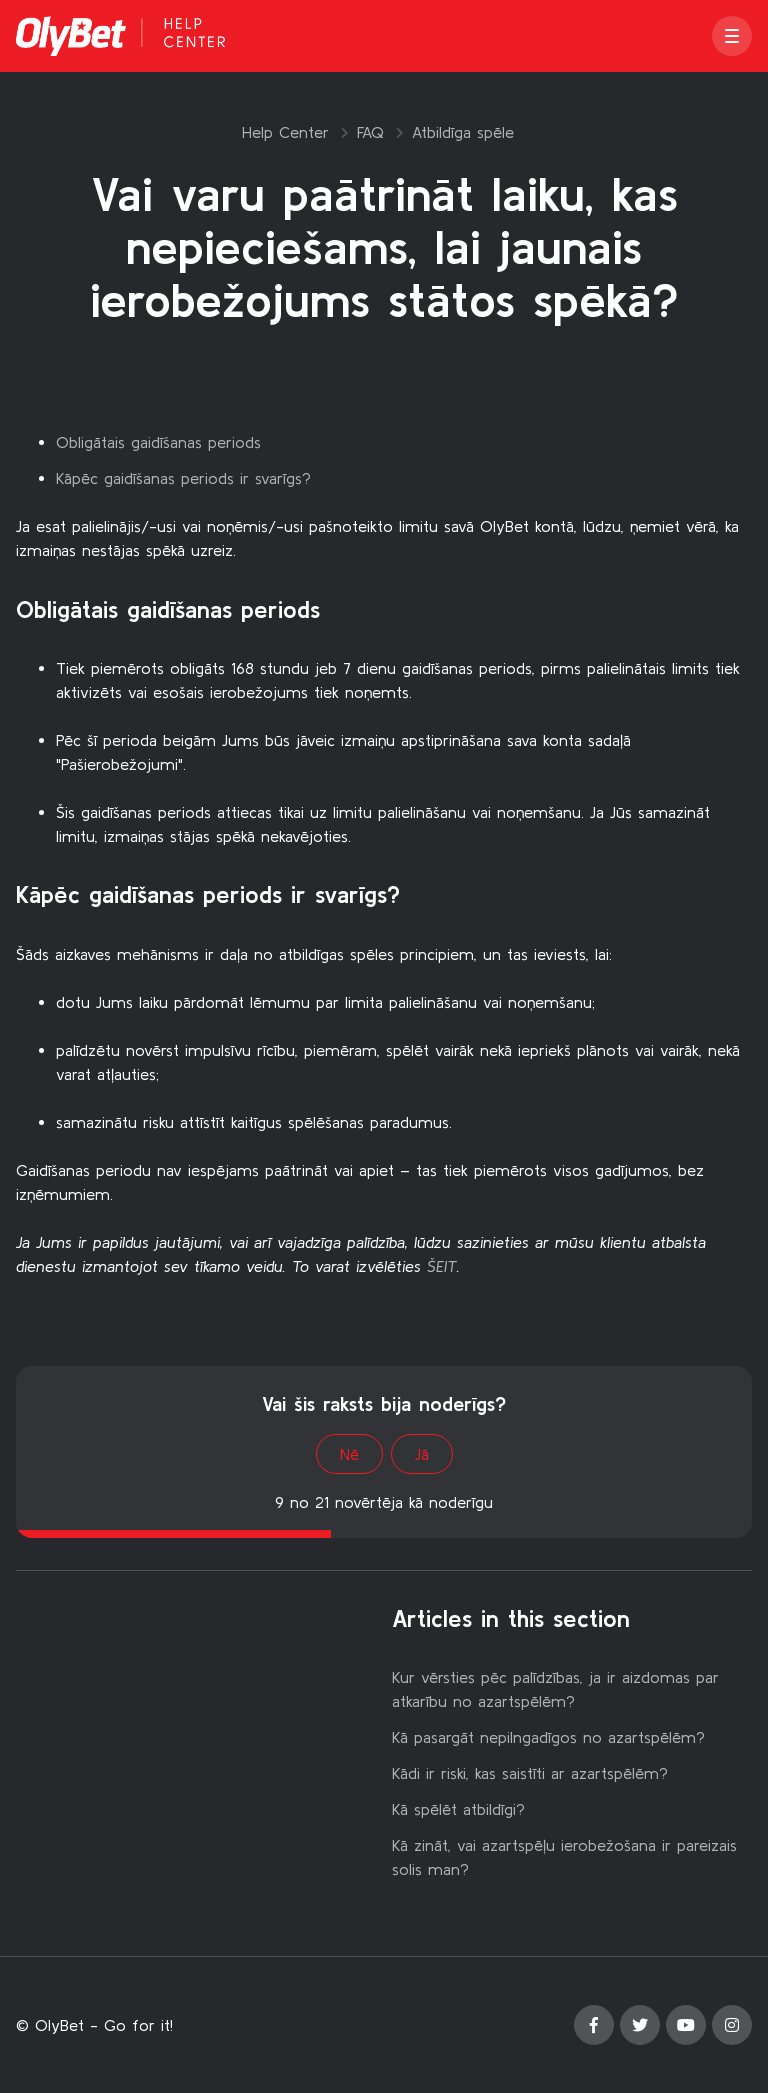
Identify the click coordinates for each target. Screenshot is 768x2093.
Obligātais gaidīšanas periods (158, 442)
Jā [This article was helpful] (422, 1454)
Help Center (285, 132)
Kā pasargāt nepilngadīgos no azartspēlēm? (548, 1737)
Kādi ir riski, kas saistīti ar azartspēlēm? (530, 1773)
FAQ (370, 132)
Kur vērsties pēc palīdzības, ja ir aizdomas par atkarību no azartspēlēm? (555, 1689)
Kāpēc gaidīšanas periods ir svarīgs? (183, 478)
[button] (732, 36)
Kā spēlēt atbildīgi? (458, 1809)
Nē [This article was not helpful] (349, 1454)
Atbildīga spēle (463, 132)
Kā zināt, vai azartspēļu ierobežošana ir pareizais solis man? (564, 1857)
